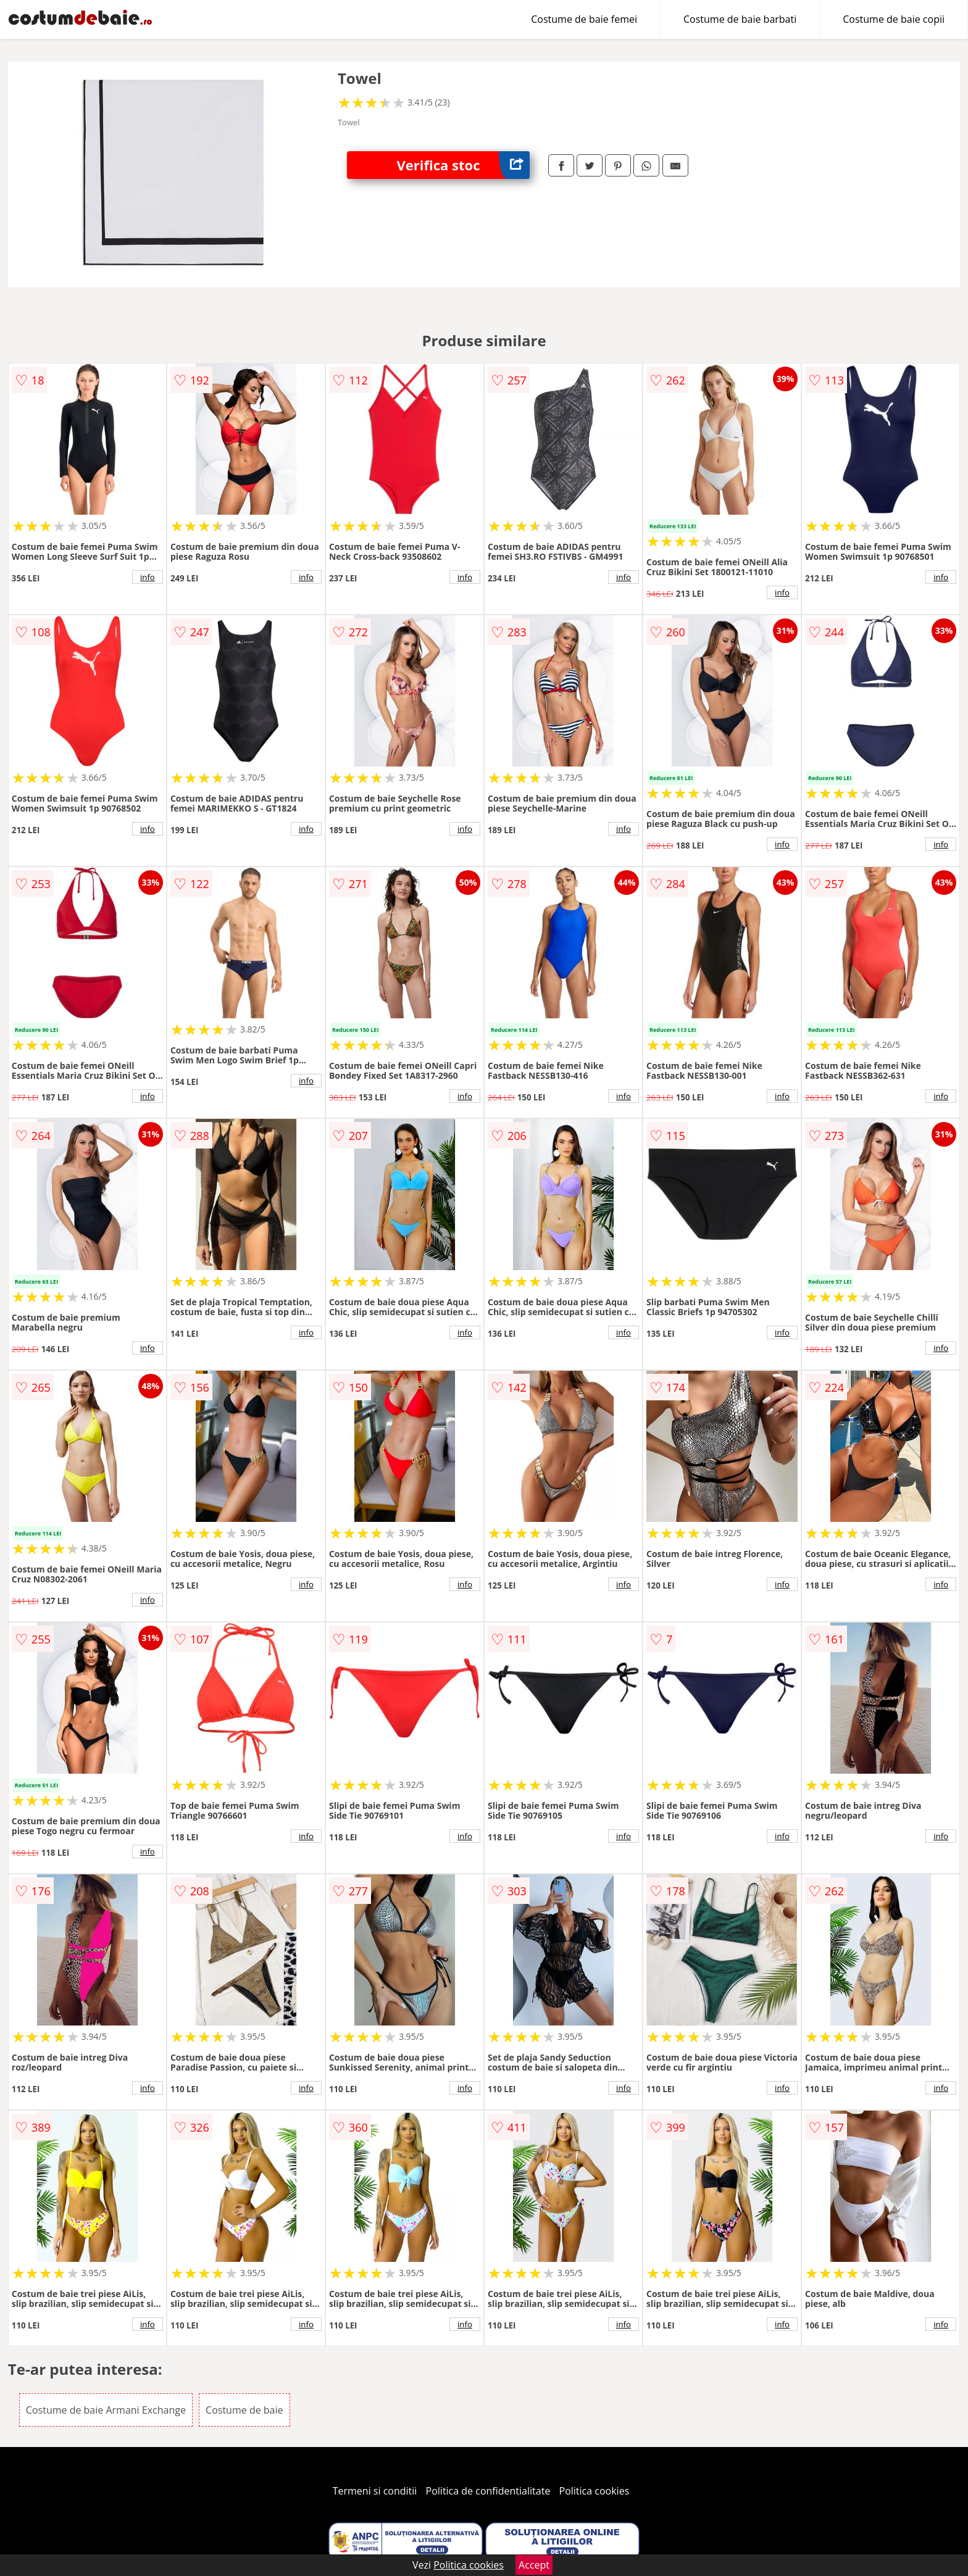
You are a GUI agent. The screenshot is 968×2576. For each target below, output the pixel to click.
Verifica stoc (463, 165)
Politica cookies (594, 2491)
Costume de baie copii (894, 19)
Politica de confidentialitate (488, 2491)
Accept (534, 2565)
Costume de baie (244, 2410)
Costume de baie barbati (739, 19)
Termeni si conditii (375, 2491)
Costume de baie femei (584, 19)
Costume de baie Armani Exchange (106, 2410)
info (147, 577)
